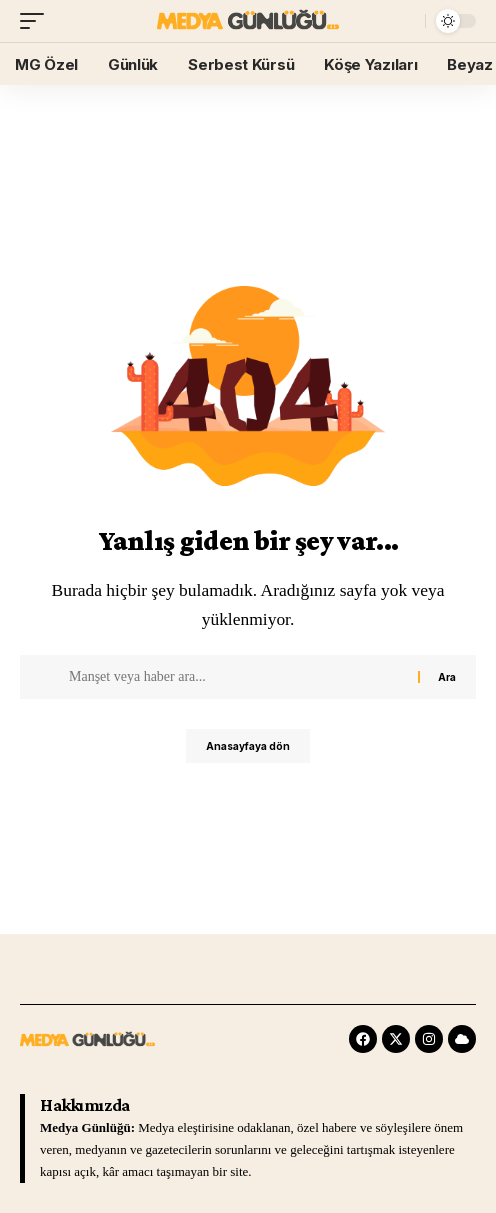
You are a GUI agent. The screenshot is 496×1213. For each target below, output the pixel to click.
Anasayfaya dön (248, 746)
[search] (405, 21)
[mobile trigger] (37, 21)
